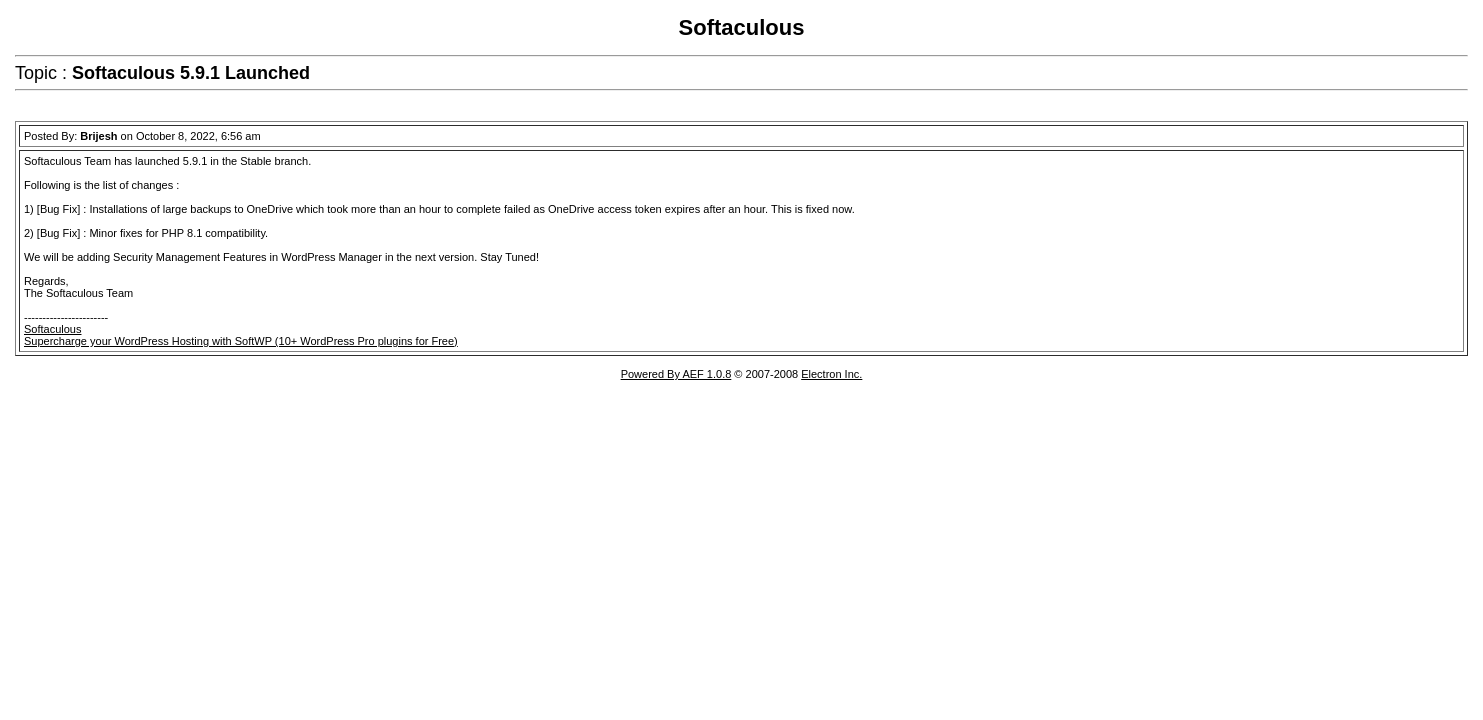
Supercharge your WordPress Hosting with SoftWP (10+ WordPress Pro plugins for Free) (241, 341)
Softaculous (52, 329)
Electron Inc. (831, 374)
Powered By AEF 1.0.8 (676, 374)
